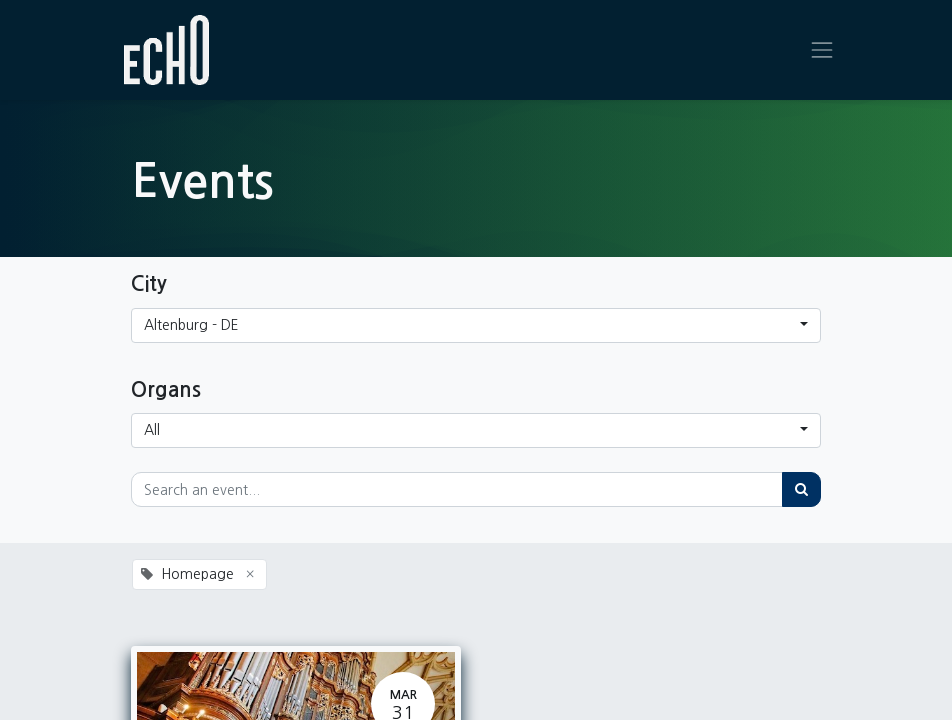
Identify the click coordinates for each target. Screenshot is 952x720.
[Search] (801, 489)
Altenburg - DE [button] (191, 325)
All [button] (152, 430)
